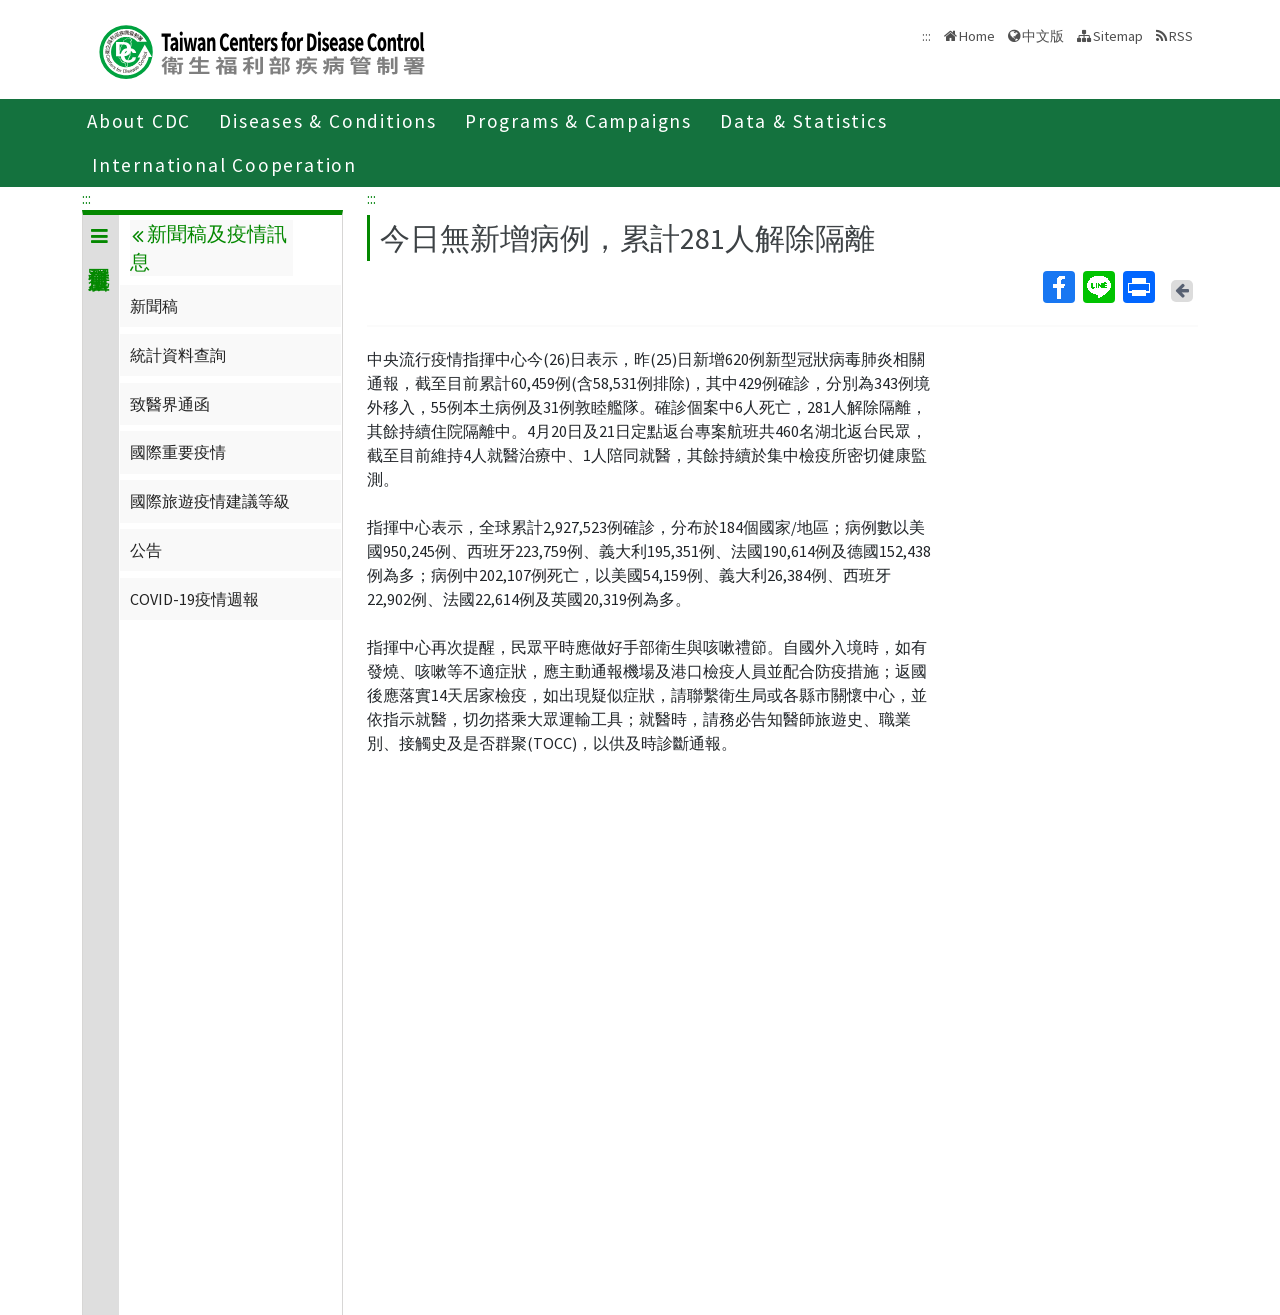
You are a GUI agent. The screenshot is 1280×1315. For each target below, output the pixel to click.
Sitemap (1118, 36)
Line (1098, 287)
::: (86, 198)
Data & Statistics (804, 121)
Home (977, 36)
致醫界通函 (170, 404)
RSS (1181, 36)
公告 (146, 550)
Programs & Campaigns (578, 121)
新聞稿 (154, 306)
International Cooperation (224, 165)
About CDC (139, 121)
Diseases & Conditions (328, 121)
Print (1138, 287)
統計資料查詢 (178, 355)
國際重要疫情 (178, 452)
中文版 (1043, 36)
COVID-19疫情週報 (194, 599)
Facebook (1058, 287)
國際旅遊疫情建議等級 (210, 501)
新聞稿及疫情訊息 (208, 248)
